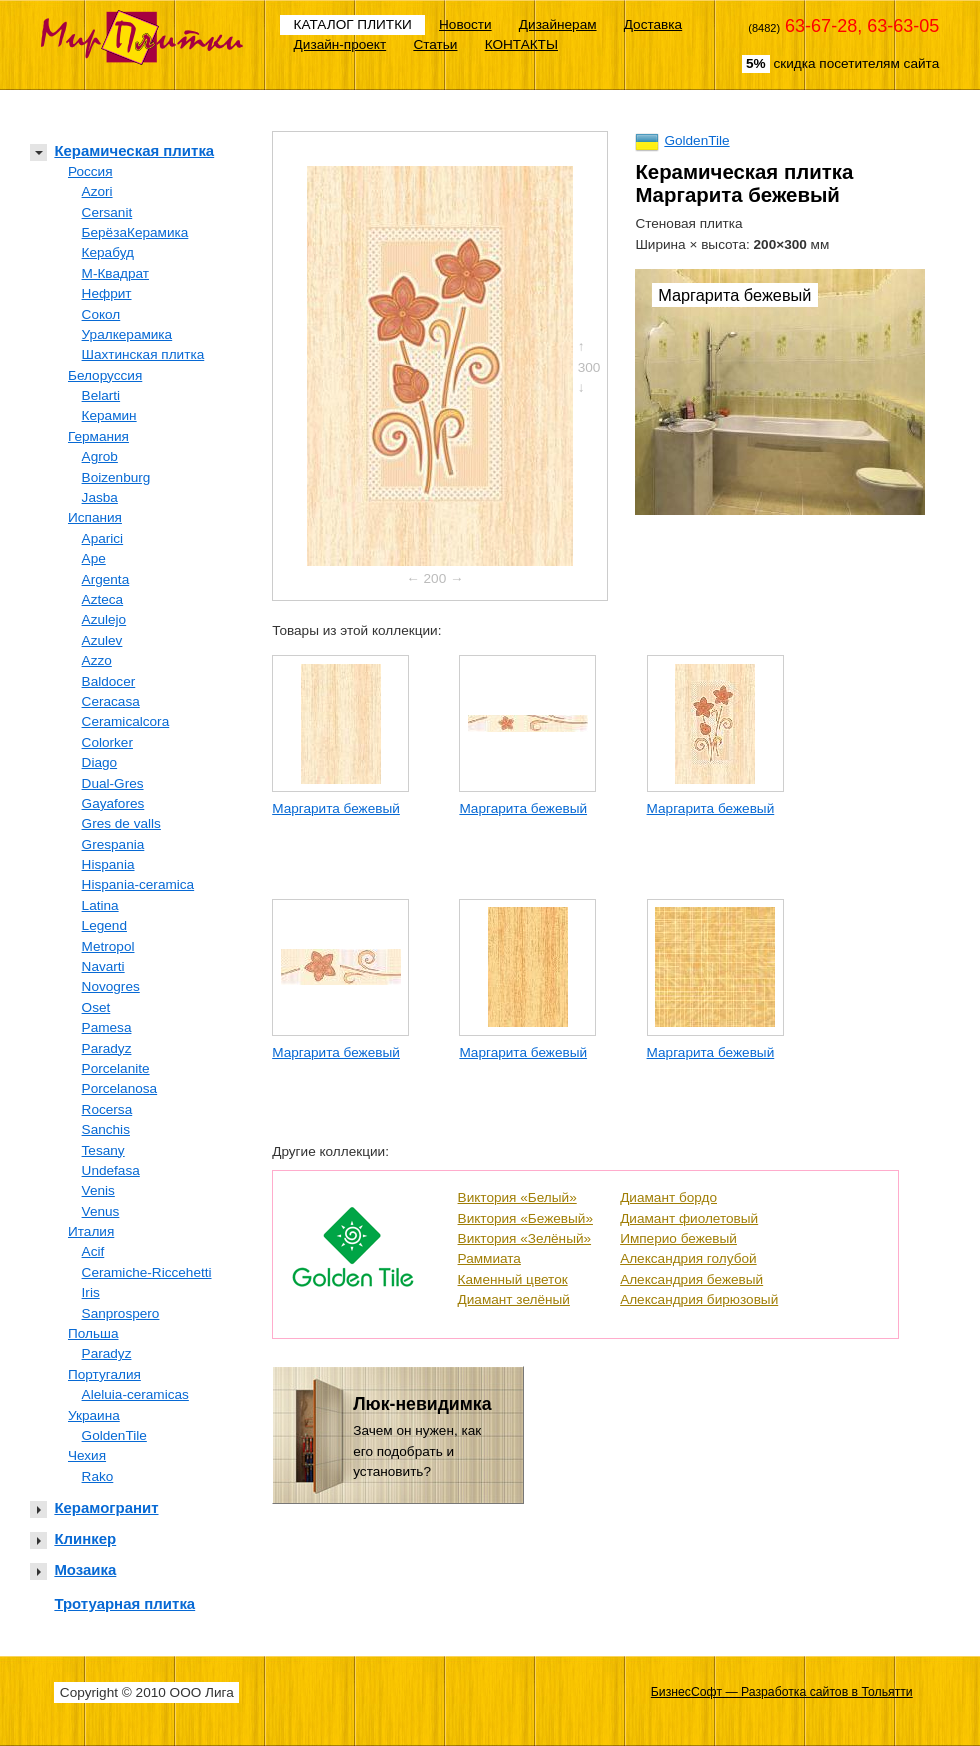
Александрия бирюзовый (699, 1299)
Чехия (87, 1455)
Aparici (103, 538)
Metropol (108, 946)
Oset (96, 1007)
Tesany (103, 1150)
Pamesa (107, 1027)
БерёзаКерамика (135, 232)
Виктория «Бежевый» (525, 1218)
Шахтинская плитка (143, 354)
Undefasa (111, 1170)
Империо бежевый (678, 1238)
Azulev (102, 640)
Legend (104, 925)
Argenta (106, 579)
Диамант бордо (668, 1197)
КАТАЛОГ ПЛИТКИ (353, 24)
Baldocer (109, 681)
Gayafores (113, 803)
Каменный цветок (513, 1279)
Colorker (107, 742)
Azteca (103, 599)
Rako (98, 1476)
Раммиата (489, 1258)
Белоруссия (105, 375)
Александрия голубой (688, 1258)
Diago (100, 762)
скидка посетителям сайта (840, 64)
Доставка (653, 24)
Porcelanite (116, 1068)
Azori (97, 191)
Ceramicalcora (126, 721)
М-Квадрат (115, 273)
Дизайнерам (558, 24)
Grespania (113, 844)
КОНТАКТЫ (521, 44)
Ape (94, 558)
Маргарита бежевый (336, 808)
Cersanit (107, 212)
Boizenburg (116, 477)
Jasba (100, 497)
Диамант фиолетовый (689, 1218)
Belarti (101, 395)
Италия (91, 1231)
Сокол (101, 314)
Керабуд (108, 252)
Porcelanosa (120, 1088)
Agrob (100, 456)
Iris (91, 1292)
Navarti (103, 966)
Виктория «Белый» (517, 1197)
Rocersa (107, 1109)
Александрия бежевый (691, 1279)
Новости (465, 24)
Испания (95, 517)
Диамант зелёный (514, 1299)
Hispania (108, 864)
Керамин (109, 415)
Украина (94, 1415)
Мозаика (85, 1569)
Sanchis (106, 1129)
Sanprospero (121, 1313)
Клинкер (85, 1538)
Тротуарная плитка (124, 1603)
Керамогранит (106, 1507)
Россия (90, 171)
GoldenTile (114, 1435)
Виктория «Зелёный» (525, 1238)
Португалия (104, 1374)
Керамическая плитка (134, 150)
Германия (98, 436)
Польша (93, 1333)
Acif (93, 1251)
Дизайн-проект (340, 44)
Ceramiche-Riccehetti (147, 1272)
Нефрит (107, 293)
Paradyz (107, 1048)
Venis (98, 1190)
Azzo (97, 660)
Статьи (435, 44)
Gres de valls (121, 823)
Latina (100, 905)
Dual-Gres (113, 783)
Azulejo (104, 619)
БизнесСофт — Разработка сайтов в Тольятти (782, 1692)
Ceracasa (111, 701)
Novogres (111, 986)
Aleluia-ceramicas (135, 1394)
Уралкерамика (127, 334)
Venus (101, 1211)
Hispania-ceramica (138, 884)
